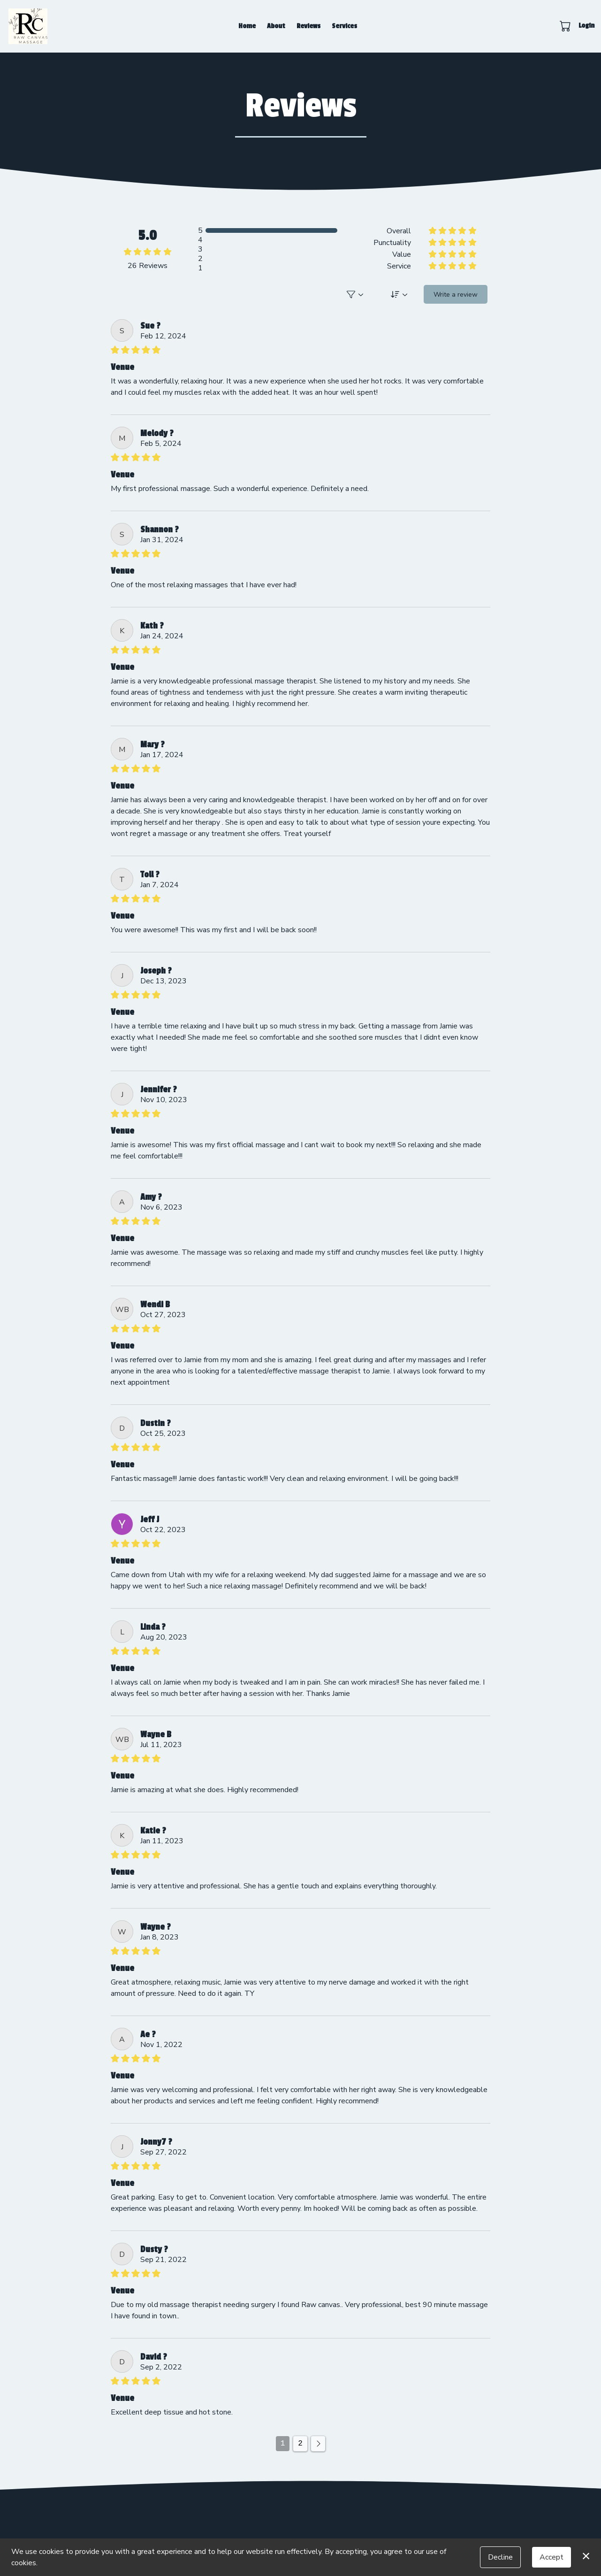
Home (247, 26)
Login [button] (586, 26)
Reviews (308, 26)
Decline (500, 2557)
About (276, 26)
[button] (566, 26)
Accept (551, 2557)
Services (344, 26)
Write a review (456, 294)
